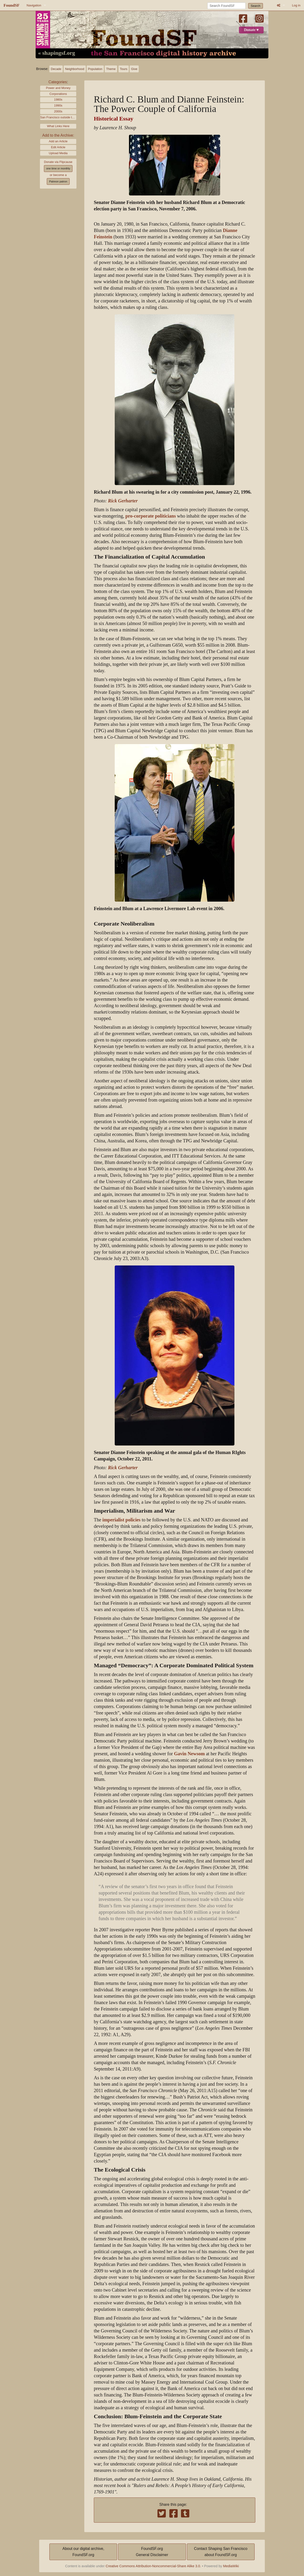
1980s (58, 99)
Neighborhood (74, 69)
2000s (58, 111)
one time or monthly (58, 168)
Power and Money (58, 88)
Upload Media (58, 153)
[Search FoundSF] (226, 5)
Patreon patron (58, 181)
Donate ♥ (251, 30)
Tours (123, 69)
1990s (58, 105)
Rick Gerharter (123, 501)
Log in (296, 5)
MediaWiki (231, 2566)
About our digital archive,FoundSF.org (83, 2552)
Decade (56, 69)
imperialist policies (121, 1520)
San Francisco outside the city (58, 117)
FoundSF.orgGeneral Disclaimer (152, 2552)
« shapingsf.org (56, 53)
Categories (57, 82)
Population (95, 69)
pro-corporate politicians (150, 516)
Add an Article (58, 141)
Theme (111, 69)
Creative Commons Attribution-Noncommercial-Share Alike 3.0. (153, 2566)
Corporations (58, 94)
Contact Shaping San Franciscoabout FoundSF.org (220, 2552)
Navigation (34, 5)
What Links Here (58, 126)
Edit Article (58, 147)
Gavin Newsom (189, 1753)
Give (134, 69)
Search (256, 6)
